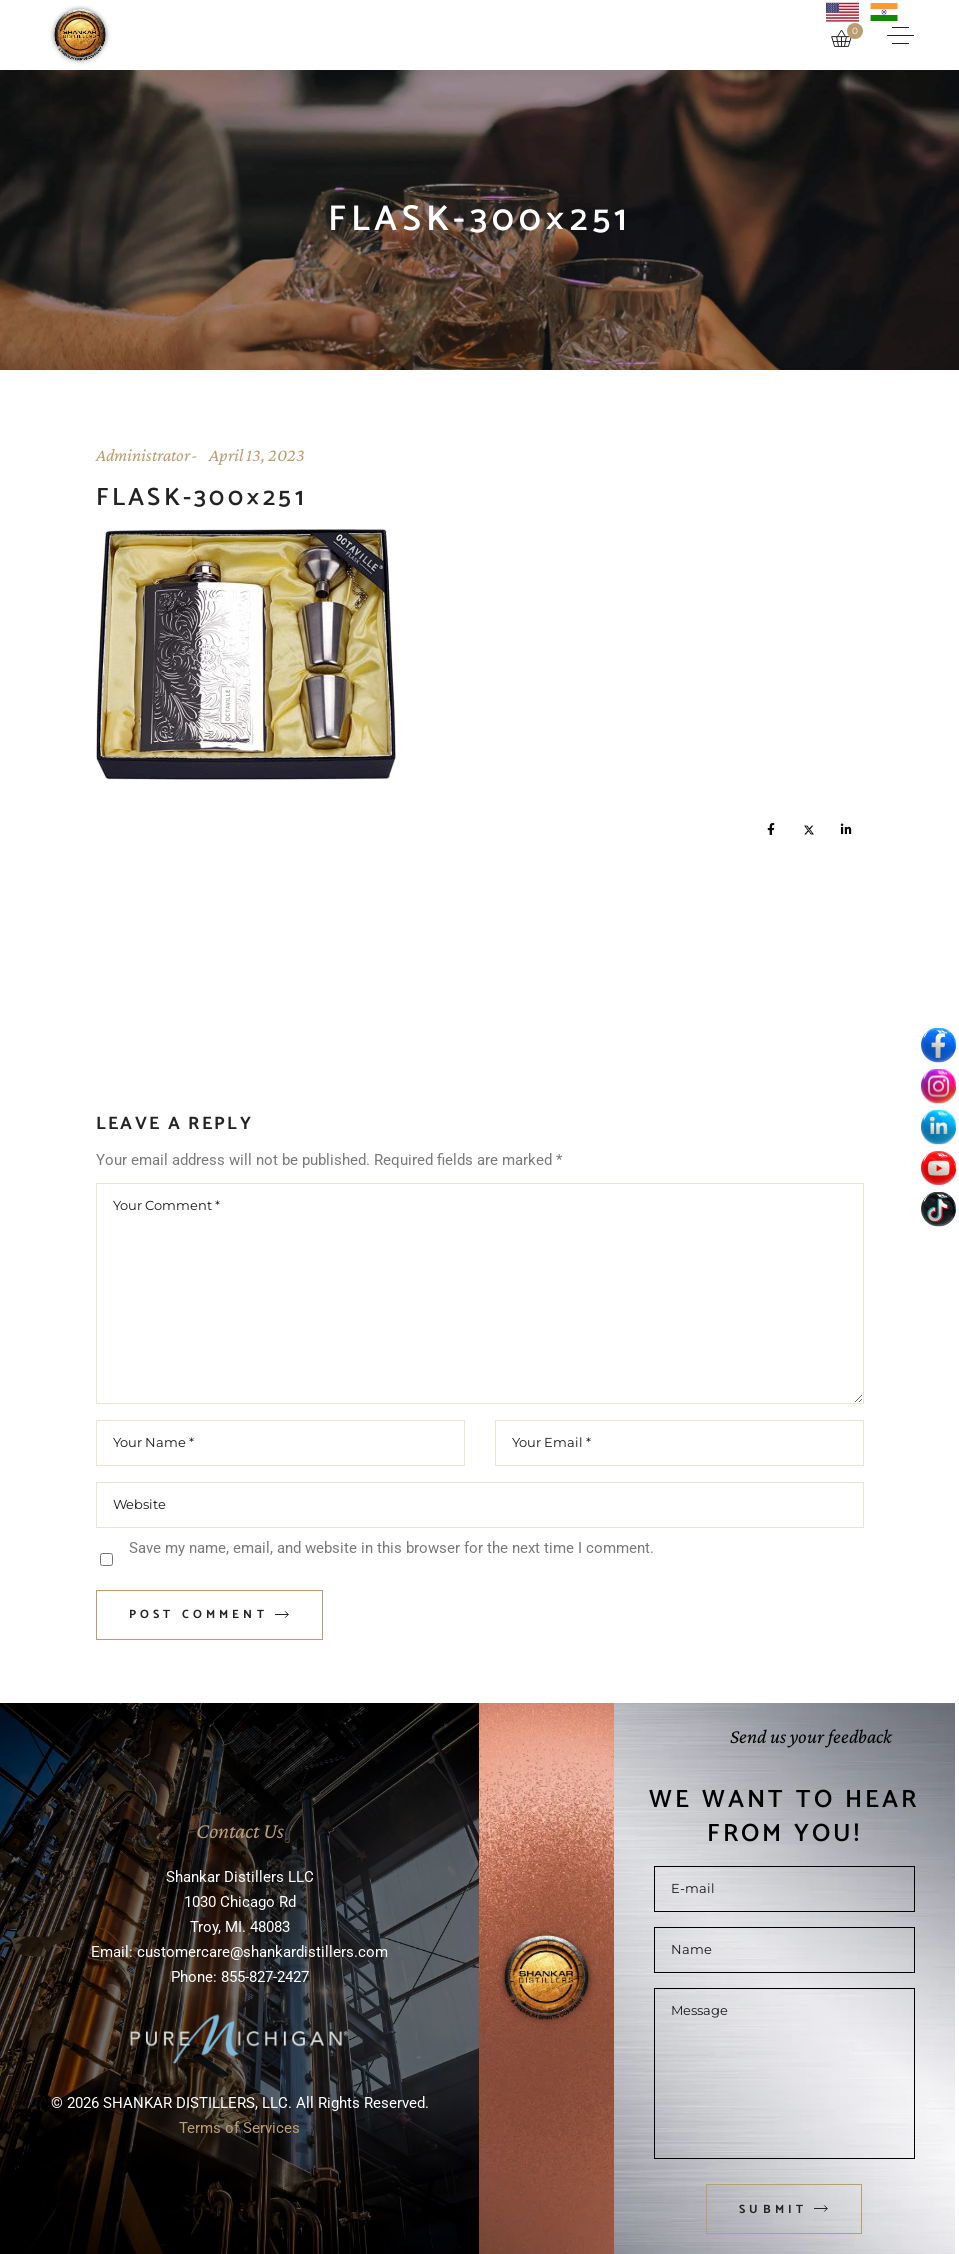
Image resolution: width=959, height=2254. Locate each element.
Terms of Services (239, 2128)
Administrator (143, 455)
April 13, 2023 (257, 455)
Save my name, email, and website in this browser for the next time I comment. (391, 1548)
